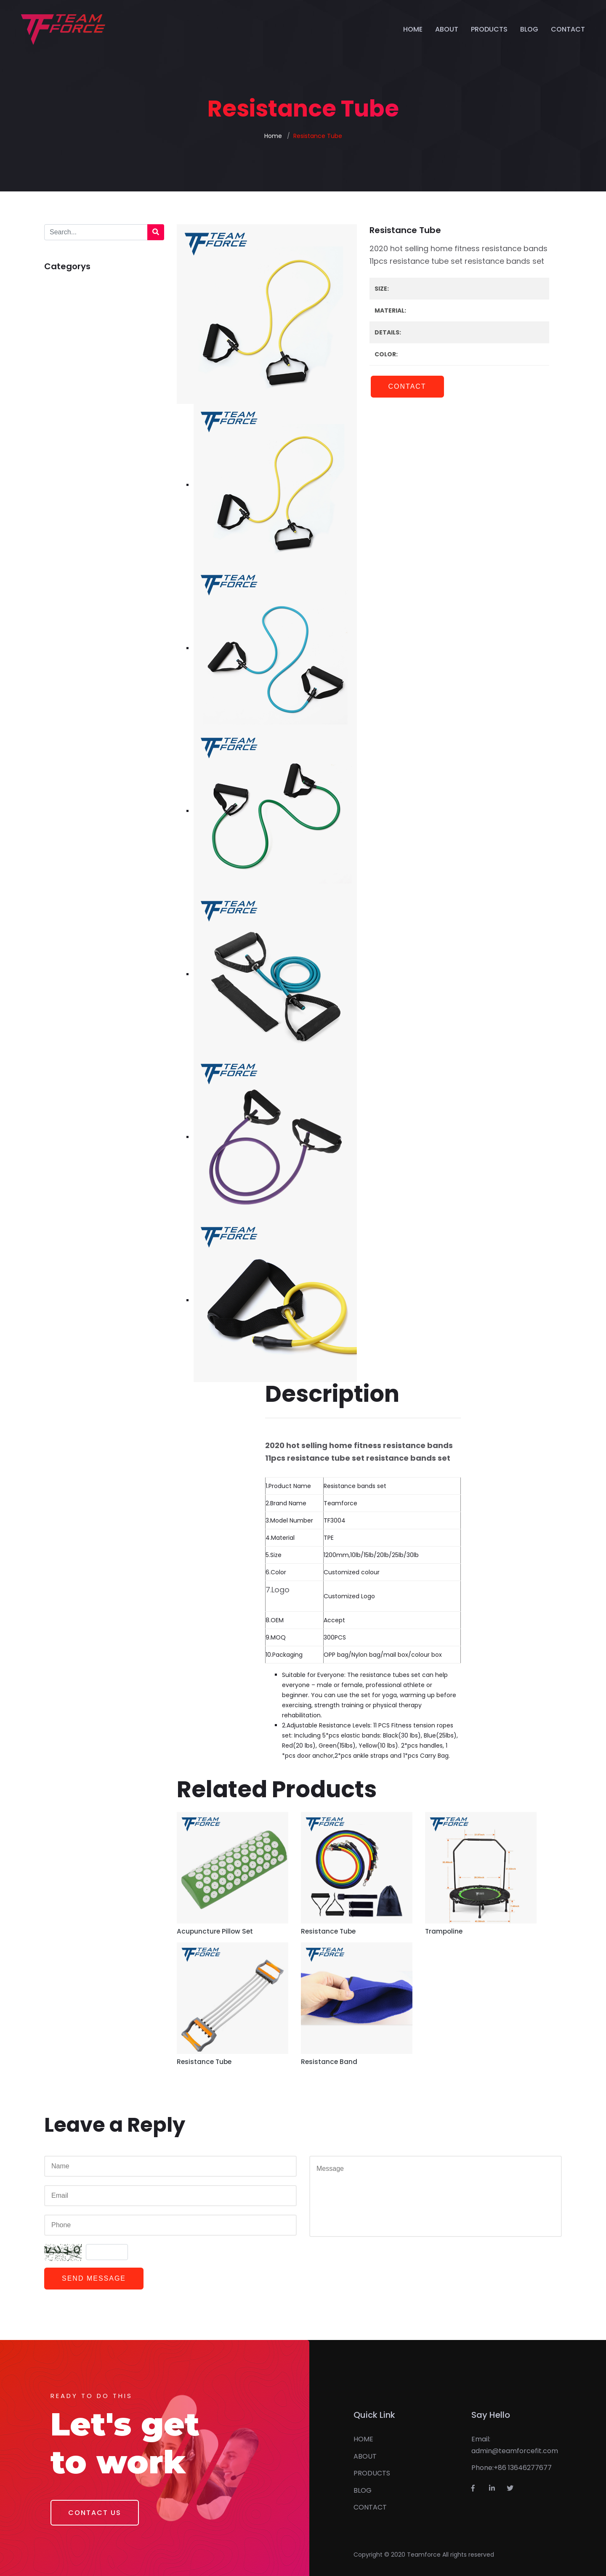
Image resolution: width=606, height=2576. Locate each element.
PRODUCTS (489, 29)
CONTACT (568, 29)
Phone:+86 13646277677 (511, 2468)
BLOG (529, 29)
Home (273, 136)
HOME (413, 29)
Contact (407, 386)
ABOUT (446, 29)
